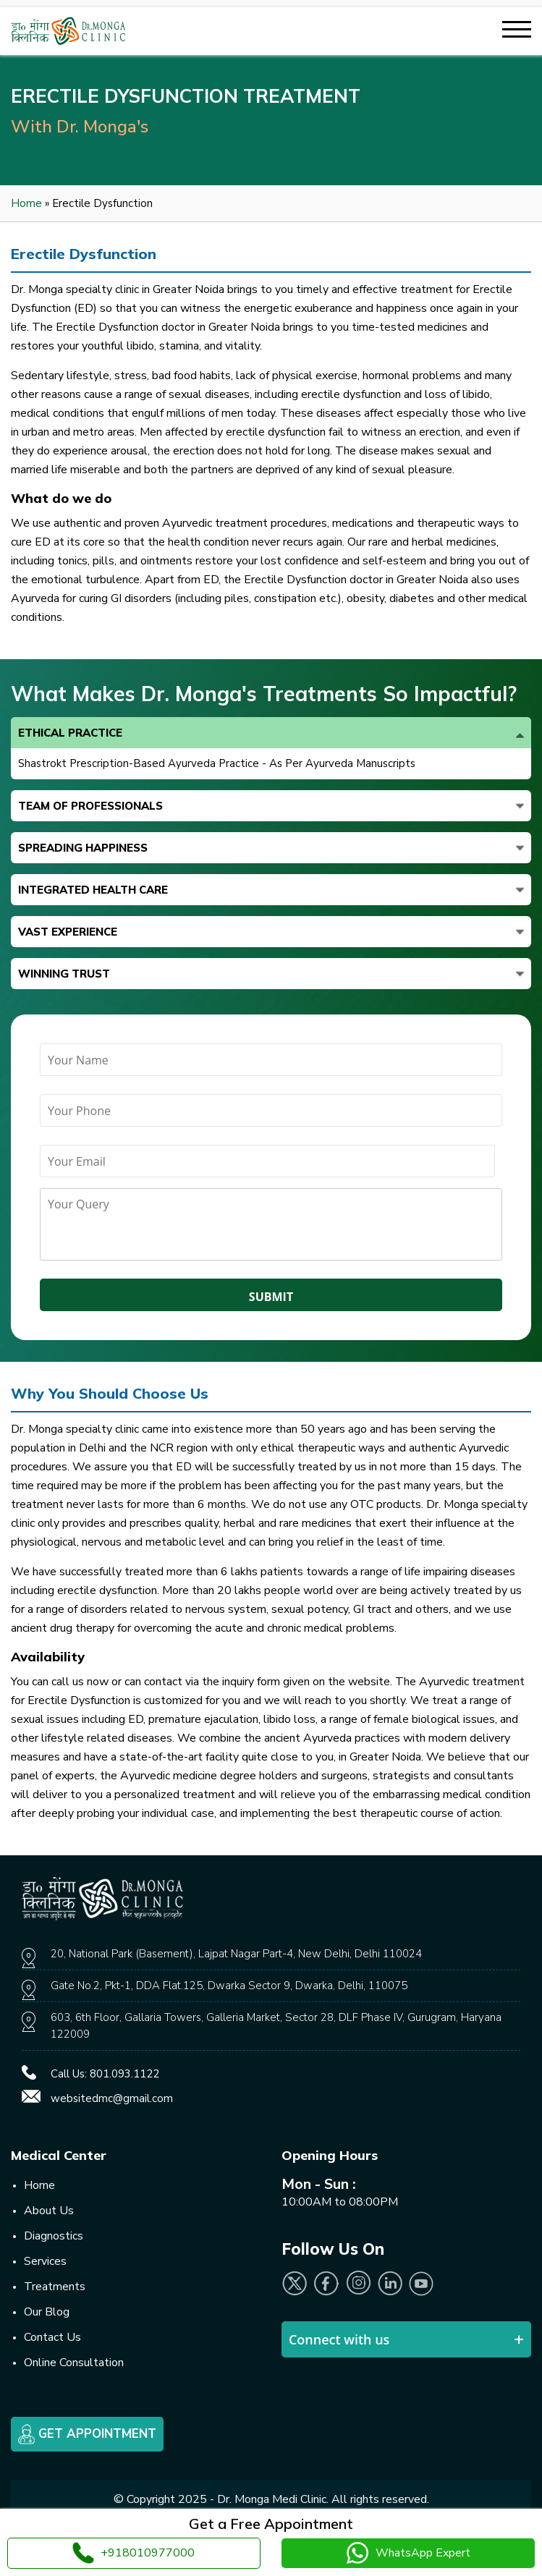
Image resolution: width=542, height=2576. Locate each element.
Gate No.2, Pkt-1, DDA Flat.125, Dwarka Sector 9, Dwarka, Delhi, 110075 (229, 1985)
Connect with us (339, 2339)
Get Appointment (87, 2434)
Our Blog (46, 2312)
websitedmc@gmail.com (112, 2098)
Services (45, 2261)
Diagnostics (53, 2236)
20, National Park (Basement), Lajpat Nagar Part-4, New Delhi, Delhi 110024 (236, 1953)
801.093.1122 (124, 2074)
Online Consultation (74, 2362)
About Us (49, 2211)
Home (26, 203)
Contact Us (52, 2337)
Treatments (54, 2287)
